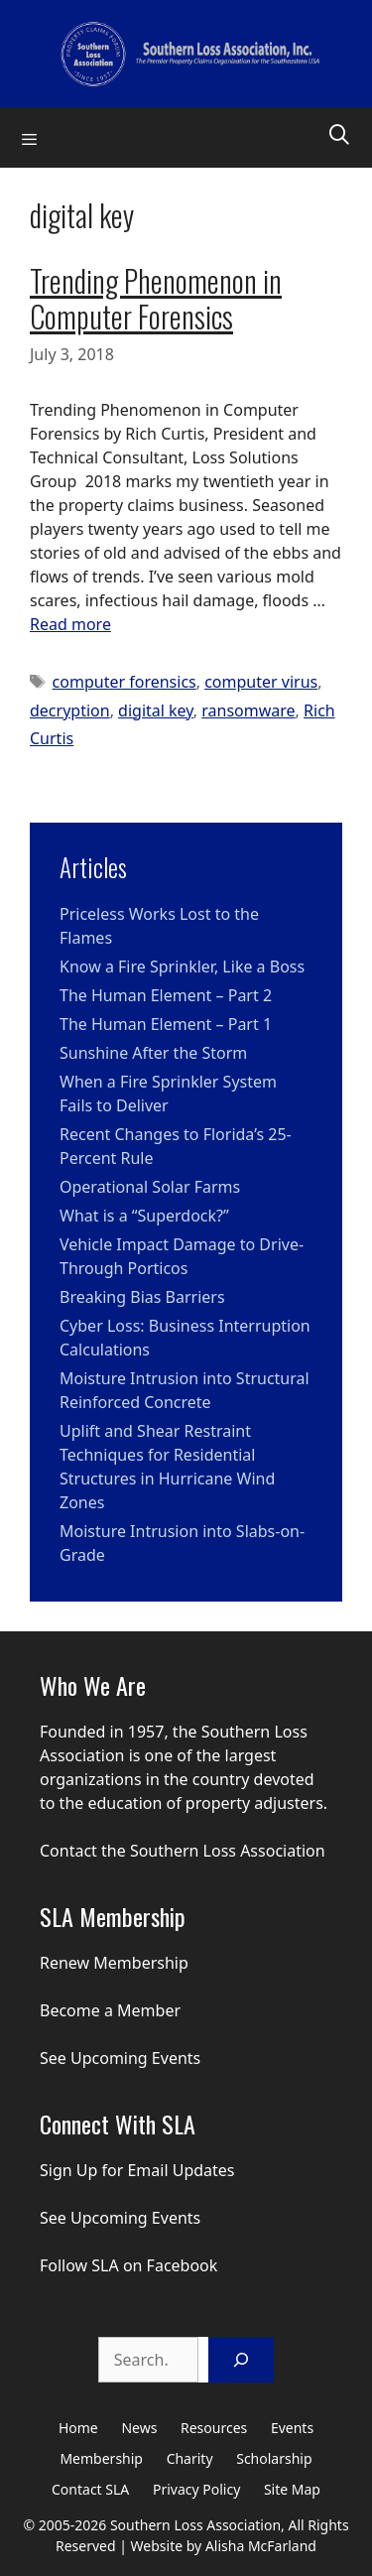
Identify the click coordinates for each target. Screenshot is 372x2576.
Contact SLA (90, 2489)
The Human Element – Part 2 (166, 995)
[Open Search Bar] (339, 133)
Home (78, 2427)
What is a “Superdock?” (144, 1215)
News (139, 2427)
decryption (70, 710)
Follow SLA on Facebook (128, 2265)
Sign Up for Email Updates (137, 2170)
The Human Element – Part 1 (166, 1024)
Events (292, 2427)
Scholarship (273, 2458)
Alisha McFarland (260, 2545)
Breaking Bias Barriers (142, 1297)
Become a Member (110, 2010)
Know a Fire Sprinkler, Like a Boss (182, 966)
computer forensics (124, 682)
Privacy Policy (196, 2489)
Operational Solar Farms (150, 1187)
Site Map (292, 2489)
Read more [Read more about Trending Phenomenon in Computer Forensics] (70, 624)
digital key (155, 710)
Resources (214, 2427)
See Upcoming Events (120, 2058)
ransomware (248, 710)
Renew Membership (114, 1963)
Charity (190, 2458)
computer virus (260, 682)
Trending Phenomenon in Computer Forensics (156, 298)
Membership (101, 2458)
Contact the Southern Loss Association (182, 1851)
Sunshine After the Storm (153, 1053)
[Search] (241, 2360)
